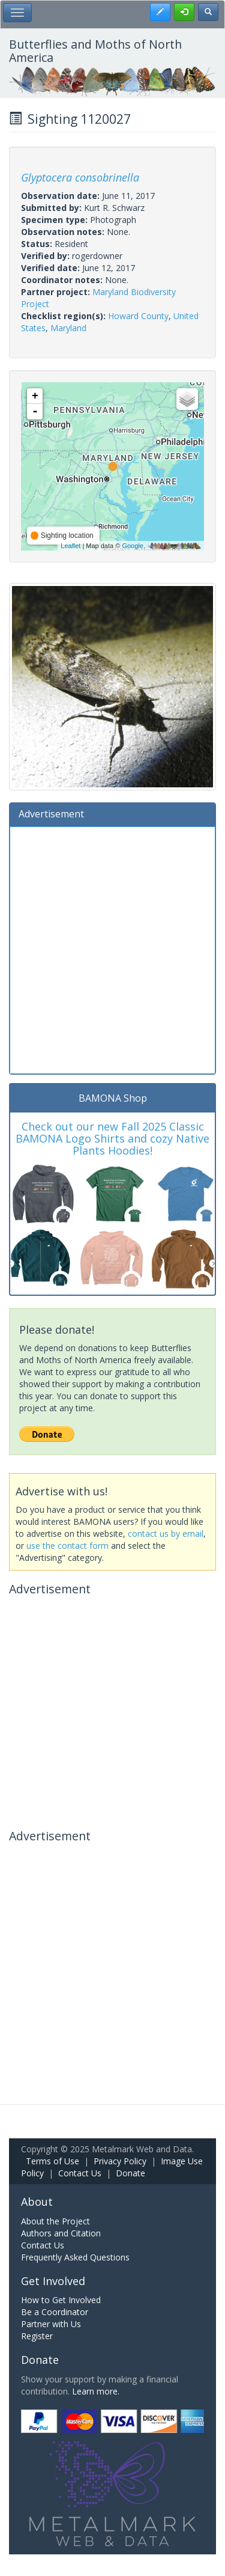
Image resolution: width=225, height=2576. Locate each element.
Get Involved (53, 2281)
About (37, 2201)
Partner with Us (51, 2324)
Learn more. (95, 2391)
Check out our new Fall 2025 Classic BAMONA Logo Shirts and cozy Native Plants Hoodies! (112, 1138)
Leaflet (70, 545)
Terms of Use (52, 2161)
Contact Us (79, 2173)
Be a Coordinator (54, 2312)
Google (132, 545)
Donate (130, 2173)
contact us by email (165, 1533)
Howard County (138, 316)
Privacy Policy (120, 2161)
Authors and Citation (61, 2233)
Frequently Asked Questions (75, 2257)
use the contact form (67, 1545)
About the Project (55, 2221)
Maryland (68, 328)
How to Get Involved (61, 2300)
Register (37, 2336)
